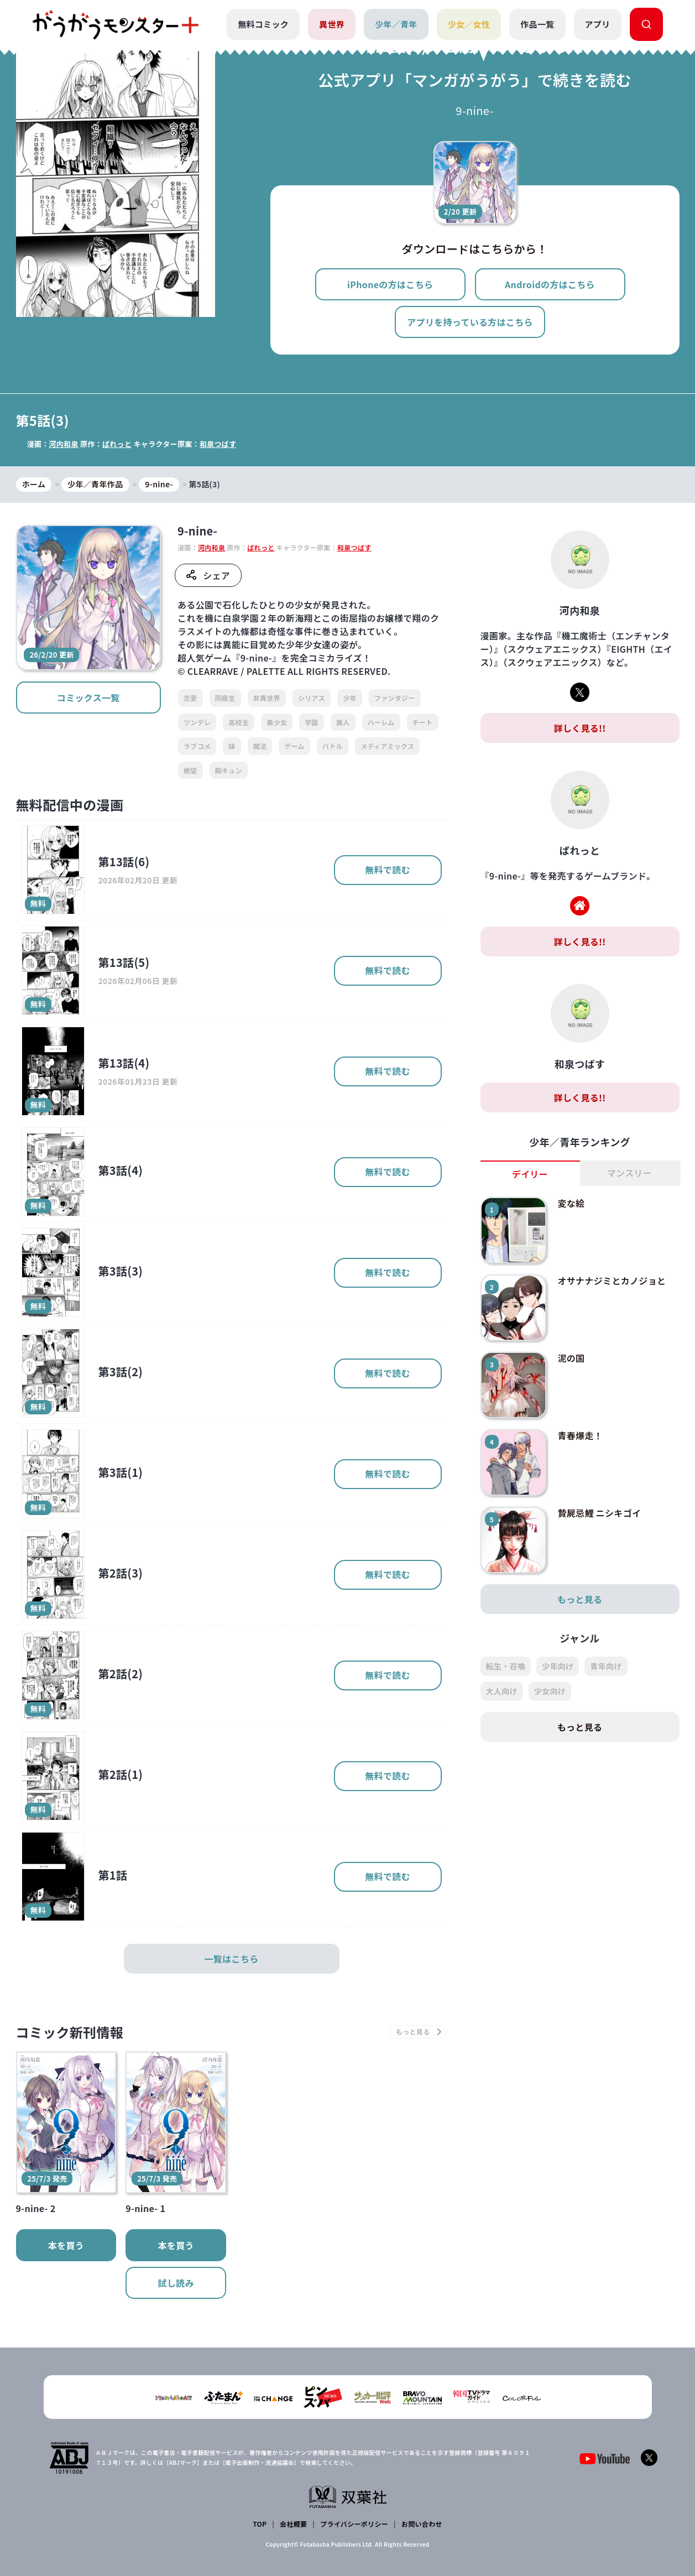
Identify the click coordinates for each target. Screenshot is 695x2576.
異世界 (331, 24)
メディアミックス (387, 746)
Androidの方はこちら (550, 284)
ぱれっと (117, 444)
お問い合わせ (421, 2523)
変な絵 (570, 1203)
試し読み (176, 2282)
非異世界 (266, 697)
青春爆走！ (580, 1435)
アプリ (597, 24)
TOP (259, 2523)
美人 (343, 722)
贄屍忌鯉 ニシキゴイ (599, 1512)
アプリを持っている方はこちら (470, 322)
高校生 (238, 722)
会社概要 (293, 2523)
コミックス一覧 (88, 697)
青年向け (605, 1666)
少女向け (550, 1690)
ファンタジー (394, 697)
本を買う (66, 2245)
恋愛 (190, 697)
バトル (332, 746)
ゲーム (294, 746)
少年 (350, 697)
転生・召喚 (506, 1666)
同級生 (225, 697)
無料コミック (263, 24)
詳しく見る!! (579, 728)
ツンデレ (197, 722)
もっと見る (580, 1599)
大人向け (502, 1690)
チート (422, 722)
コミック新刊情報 (70, 2032)
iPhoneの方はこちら (390, 284)
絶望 (190, 770)
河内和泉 (63, 444)
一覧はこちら (232, 1958)
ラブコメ (197, 746)
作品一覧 (537, 24)
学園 (311, 722)
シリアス (311, 697)
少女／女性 (469, 24)
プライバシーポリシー (354, 2523)
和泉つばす (218, 444)
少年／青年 (396, 24)
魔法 (260, 746)
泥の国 (570, 1358)
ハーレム (381, 722)
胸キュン (228, 770)
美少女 (276, 722)
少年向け (557, 1666)
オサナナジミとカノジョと (611, 1280)
